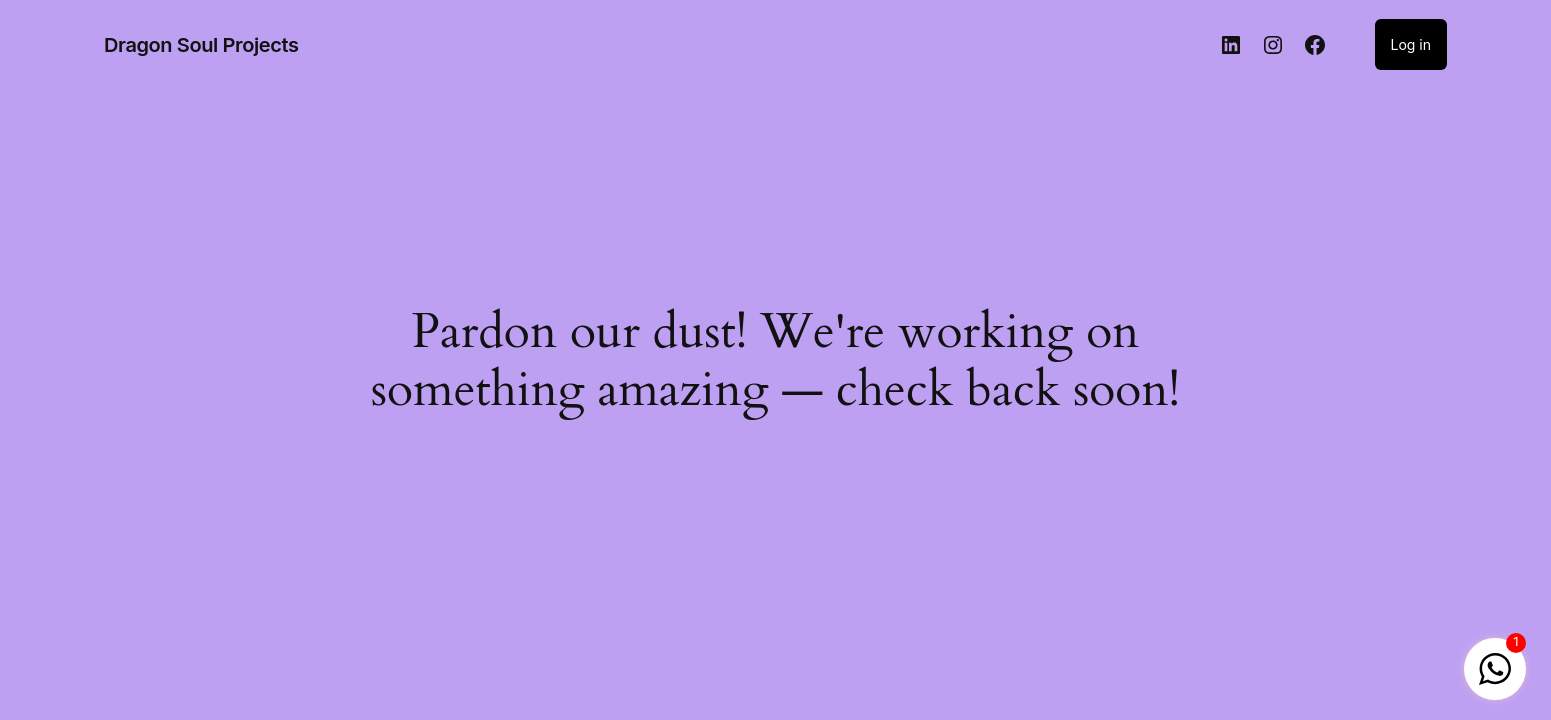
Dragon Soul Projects (201, 45)
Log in (1411, 44)
